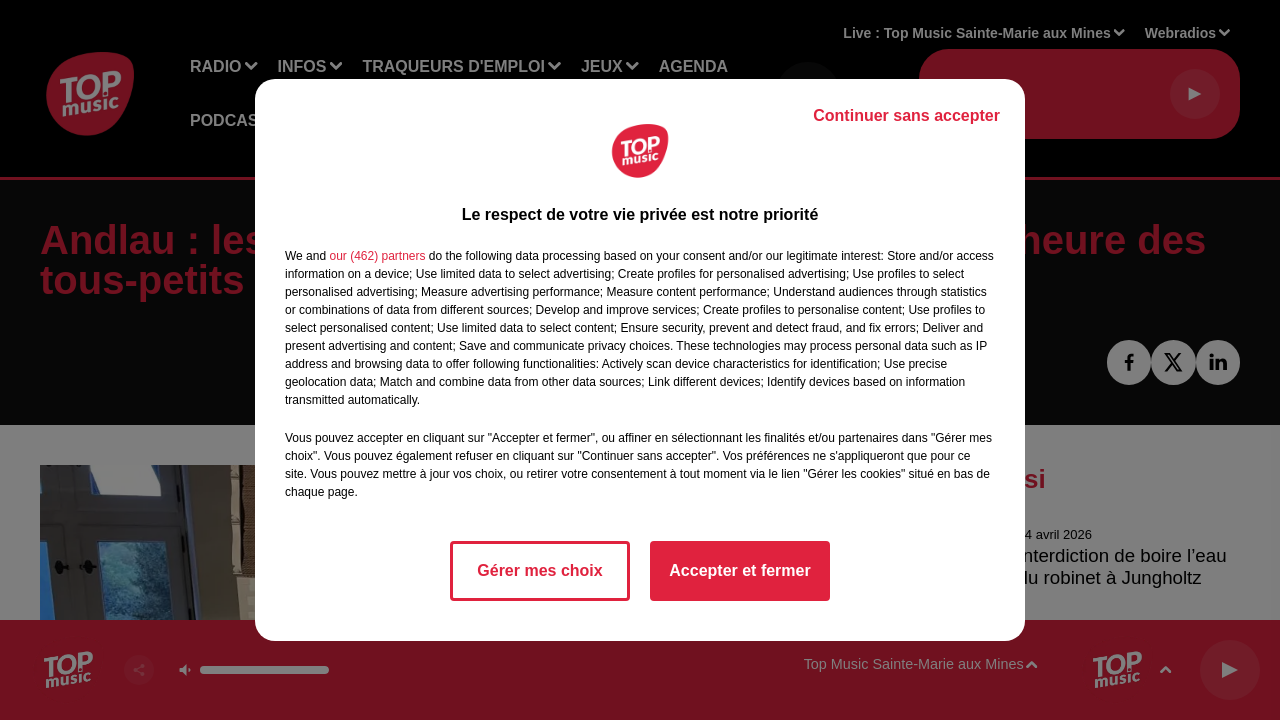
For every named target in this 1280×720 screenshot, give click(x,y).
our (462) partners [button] (377, 256)
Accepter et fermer (739, 570)
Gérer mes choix (539, 570)
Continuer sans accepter (906, 115)
